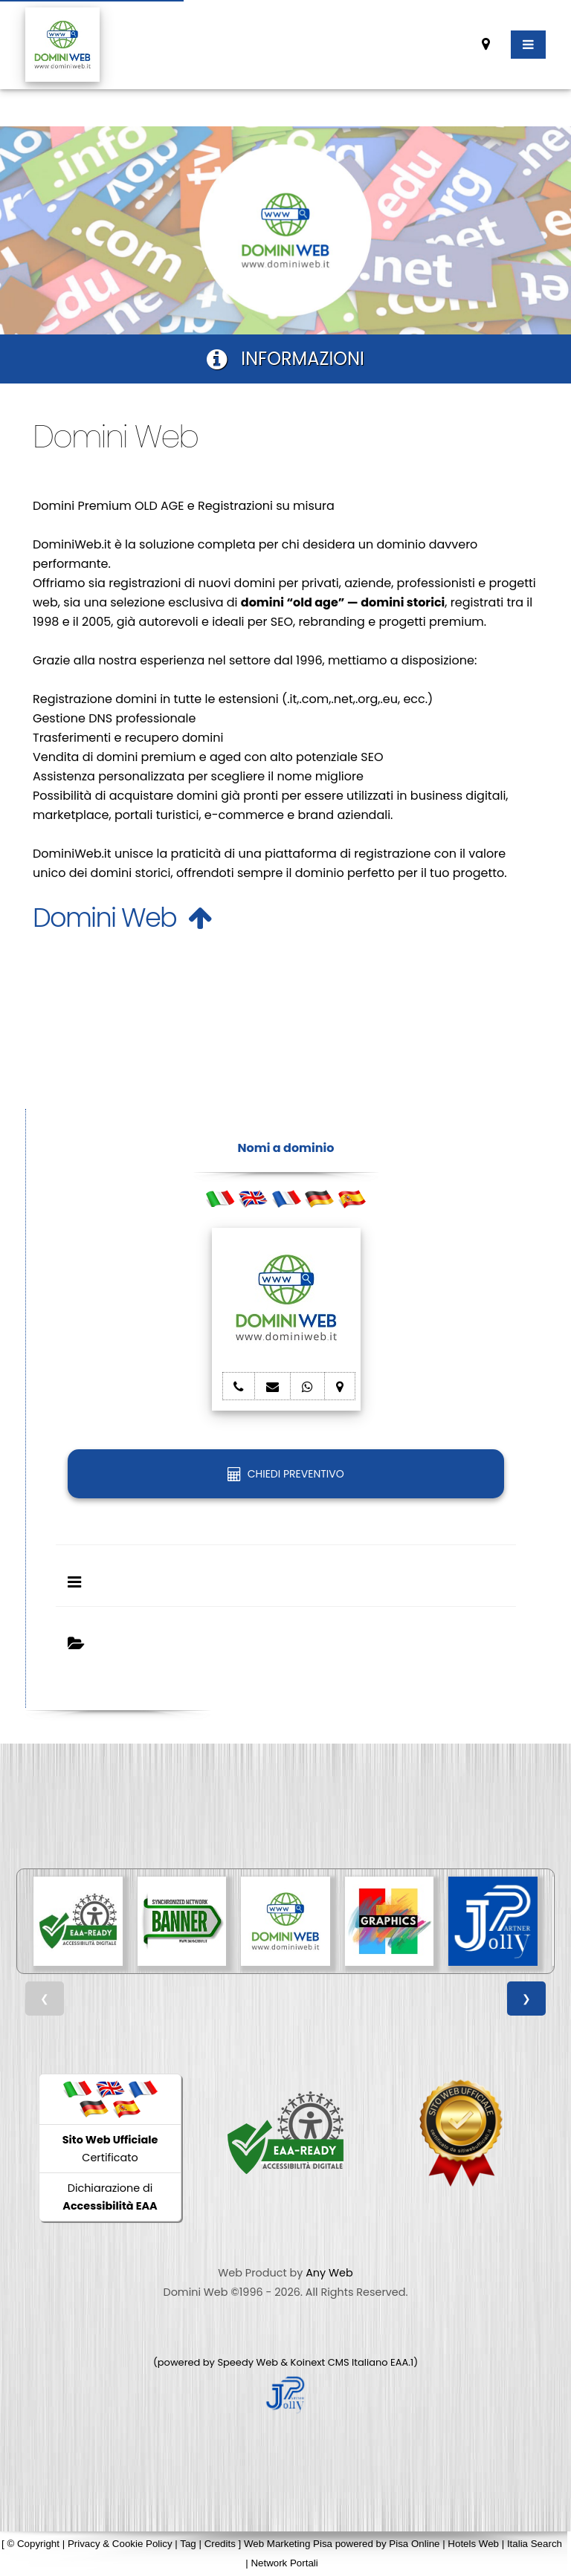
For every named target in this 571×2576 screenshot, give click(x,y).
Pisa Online (414, 2543)
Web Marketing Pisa (288, 2543)
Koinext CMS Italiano (340, 2362)
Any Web (329, 2272)
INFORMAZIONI (285, 358)
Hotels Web (473, 2543)
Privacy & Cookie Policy (120, 2543)
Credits (220, 2543)
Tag (188, 2543)
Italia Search (534, 2543)
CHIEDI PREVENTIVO (285, 1473)
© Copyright (33, 2543)
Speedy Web (247, 2362)
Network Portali (284, 2563)
